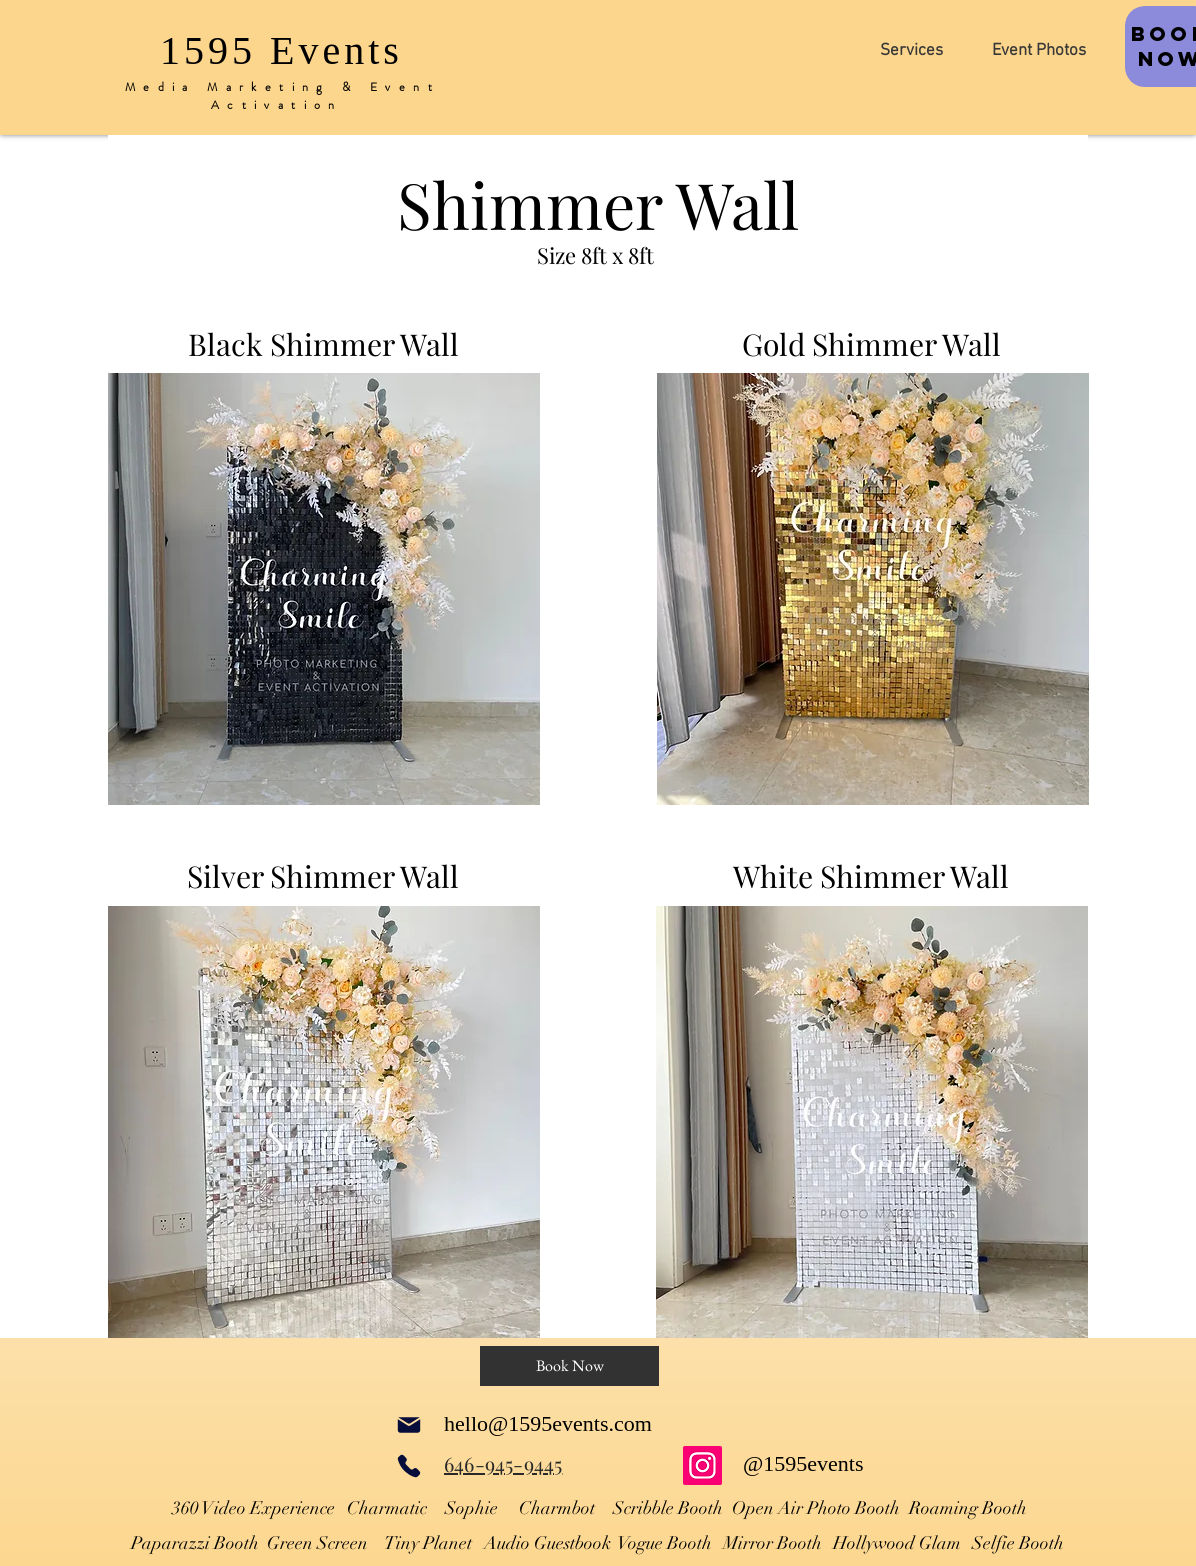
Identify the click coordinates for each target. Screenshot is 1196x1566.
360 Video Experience (253, 1508)
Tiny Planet (428, 1543)
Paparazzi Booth (195, 1543)
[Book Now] (569, 1366)
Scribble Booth (668, 1508)
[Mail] (409, 1425)
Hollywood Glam (897, 1543)
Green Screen (317, 1543)
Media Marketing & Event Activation (282, 96)
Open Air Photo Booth (816, 1508)
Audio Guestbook (547, 1543)
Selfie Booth (1018, 1543)
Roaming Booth (968, 1508)
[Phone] (409, 1466)
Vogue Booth (664, 1543)
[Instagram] (702, 1465)
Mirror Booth (772, 1543)
